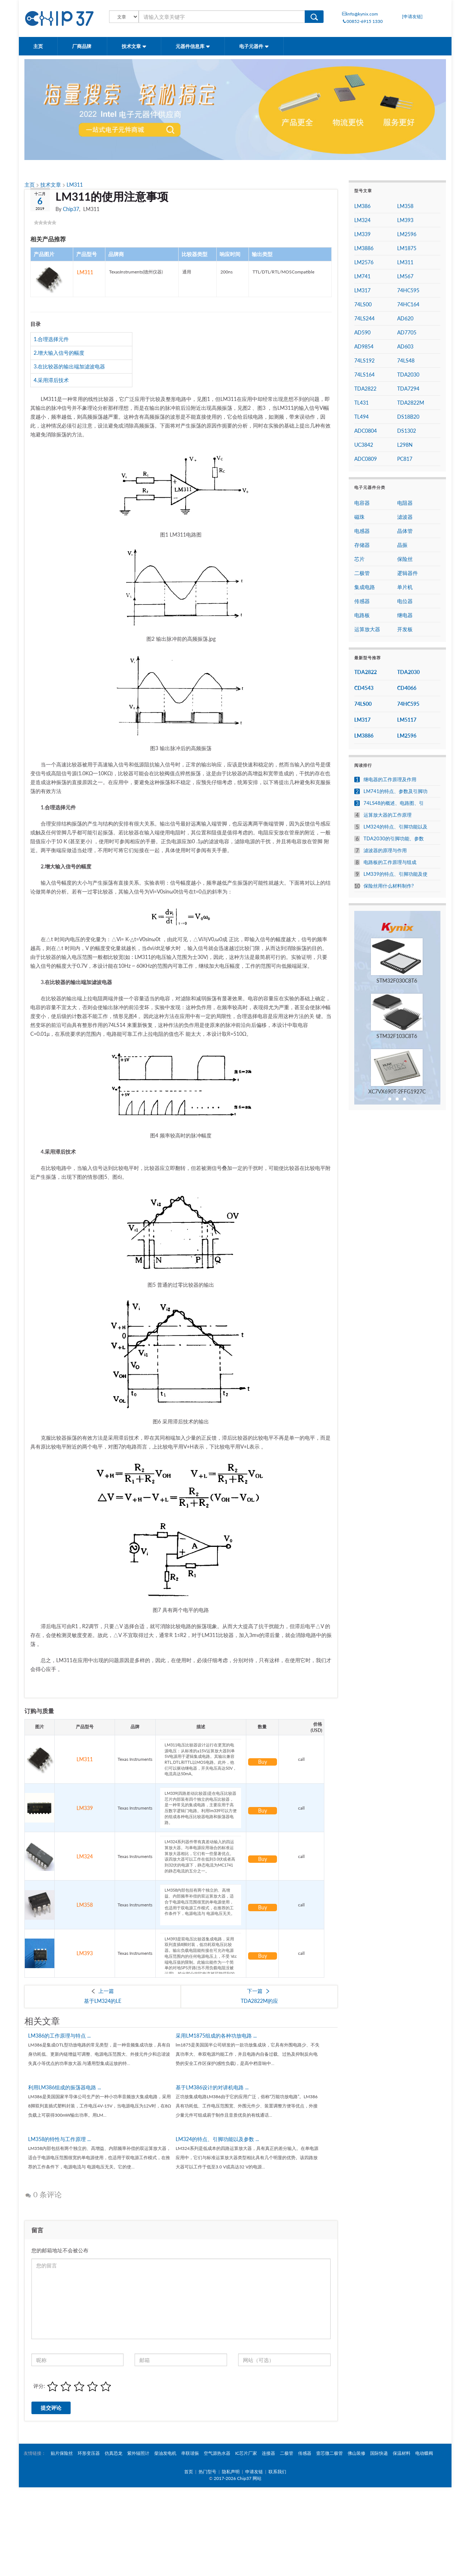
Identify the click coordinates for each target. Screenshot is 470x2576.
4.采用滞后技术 (51, 380)
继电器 (405, 615)
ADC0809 (365, 459)
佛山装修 (356, 2453)
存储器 (362, 545)
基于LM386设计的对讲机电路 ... (212, 2087)
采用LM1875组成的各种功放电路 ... (216, 2035)
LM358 (85, 1905)
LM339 (85, 1808)
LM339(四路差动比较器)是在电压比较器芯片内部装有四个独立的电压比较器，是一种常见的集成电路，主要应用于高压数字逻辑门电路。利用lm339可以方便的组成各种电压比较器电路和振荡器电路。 (200, 1807)
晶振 (402, 545)
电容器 (362, 503)
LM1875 (406, 248)
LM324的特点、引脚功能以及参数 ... (217, 2139)
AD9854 (363, 346)
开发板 (405, 629)
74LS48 (406, 360)
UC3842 (363, 445)
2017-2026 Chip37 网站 (237, 2478)
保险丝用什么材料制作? (389, 886)
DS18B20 (408, 417)
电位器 (405, 601)
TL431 (361, 402)
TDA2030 (408, 374)
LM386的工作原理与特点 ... (59, 2035)
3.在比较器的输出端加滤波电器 (69, 366)
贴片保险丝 (62, 2453)
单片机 (405, 587)
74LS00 (363, 304)
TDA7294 (408, 388)
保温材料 (401, 2453)
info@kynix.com (360, 14)
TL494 (361, 417)
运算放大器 (367, 629)
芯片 (359, 559)
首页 (188, 2471)
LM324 (85, 1856)
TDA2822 (365, 388)
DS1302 (406, 431)
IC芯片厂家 (246, 2453)
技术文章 (134, 46)
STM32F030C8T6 (396, 980)
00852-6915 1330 (362, 21)
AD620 (405, 318)
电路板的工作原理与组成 (390, 862)
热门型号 (207, 2471)
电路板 (362, 615)
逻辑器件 (407, 573)
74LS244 (364, 318)
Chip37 (71, 209)
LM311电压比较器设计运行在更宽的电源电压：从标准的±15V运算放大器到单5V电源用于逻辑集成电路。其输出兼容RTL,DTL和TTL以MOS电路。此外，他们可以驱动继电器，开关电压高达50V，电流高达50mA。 (200, 1759)
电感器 (362, 531)
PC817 (404, 459)
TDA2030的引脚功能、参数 (394, 838)
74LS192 (364, 360)
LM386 (362, 206)
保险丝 (405, 559)
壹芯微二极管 (329, 2453)
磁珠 (359, 517)
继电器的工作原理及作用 (390, 779)
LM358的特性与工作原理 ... (59, 2139)
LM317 (362, 290)
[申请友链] (412, 16)
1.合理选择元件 (51, 339)
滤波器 (405, 517)
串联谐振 (190, 2453)
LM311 (75, 184)
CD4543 (363, 688)
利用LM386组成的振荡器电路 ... (64, 2087)
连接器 (268, 2453)
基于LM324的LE (102, 2001)
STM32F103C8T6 (396, 1036)
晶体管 (405, 531)
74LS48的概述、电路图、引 (394, 803)
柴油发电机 (165, 2453)
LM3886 (363, 248)
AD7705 (406, 332)
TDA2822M (410, 402)
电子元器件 (254, 46)
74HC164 (408, 304)
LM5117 (406, 720)
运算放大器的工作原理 (388, 815)
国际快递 (379, 2453)
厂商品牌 (82, 46)
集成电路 (364, 587)
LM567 (405, 276)
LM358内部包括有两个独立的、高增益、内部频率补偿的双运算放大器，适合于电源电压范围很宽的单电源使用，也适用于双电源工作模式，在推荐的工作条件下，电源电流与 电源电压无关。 (200, 1904)
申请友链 (254, 2471)
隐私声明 (231, 2471)
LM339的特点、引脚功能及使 (395, 874)
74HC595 (408, 290)
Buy (262, 1762)
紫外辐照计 (138, 2453)
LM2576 (363, 262)
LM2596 (406, 234)
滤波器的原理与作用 (385, 850)
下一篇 (255, 1991)
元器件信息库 (193, 46)
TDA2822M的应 (259, 2001)
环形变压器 (89, 2453)
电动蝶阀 (424, 2453)
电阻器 (405, 503)
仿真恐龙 (113, 2453)
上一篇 (106, 1991)
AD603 (405, 346)
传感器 (362, 601)
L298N (405, 445)
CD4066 (406, 688)
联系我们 (277, 2471)
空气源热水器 (217, 2453)
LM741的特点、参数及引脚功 (395, 791)
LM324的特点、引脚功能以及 (395, 827)
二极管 (362, 573)
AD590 (362, 332)
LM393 (85, 1953)
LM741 (362, 276)
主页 (38, 46)
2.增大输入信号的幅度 (59, 353)
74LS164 (364, 374)
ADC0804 (365, 431)
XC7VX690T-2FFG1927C (397, 1091)
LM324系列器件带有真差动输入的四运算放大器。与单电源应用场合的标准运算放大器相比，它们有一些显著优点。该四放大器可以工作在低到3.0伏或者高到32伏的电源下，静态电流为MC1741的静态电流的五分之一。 (200, 1856)
